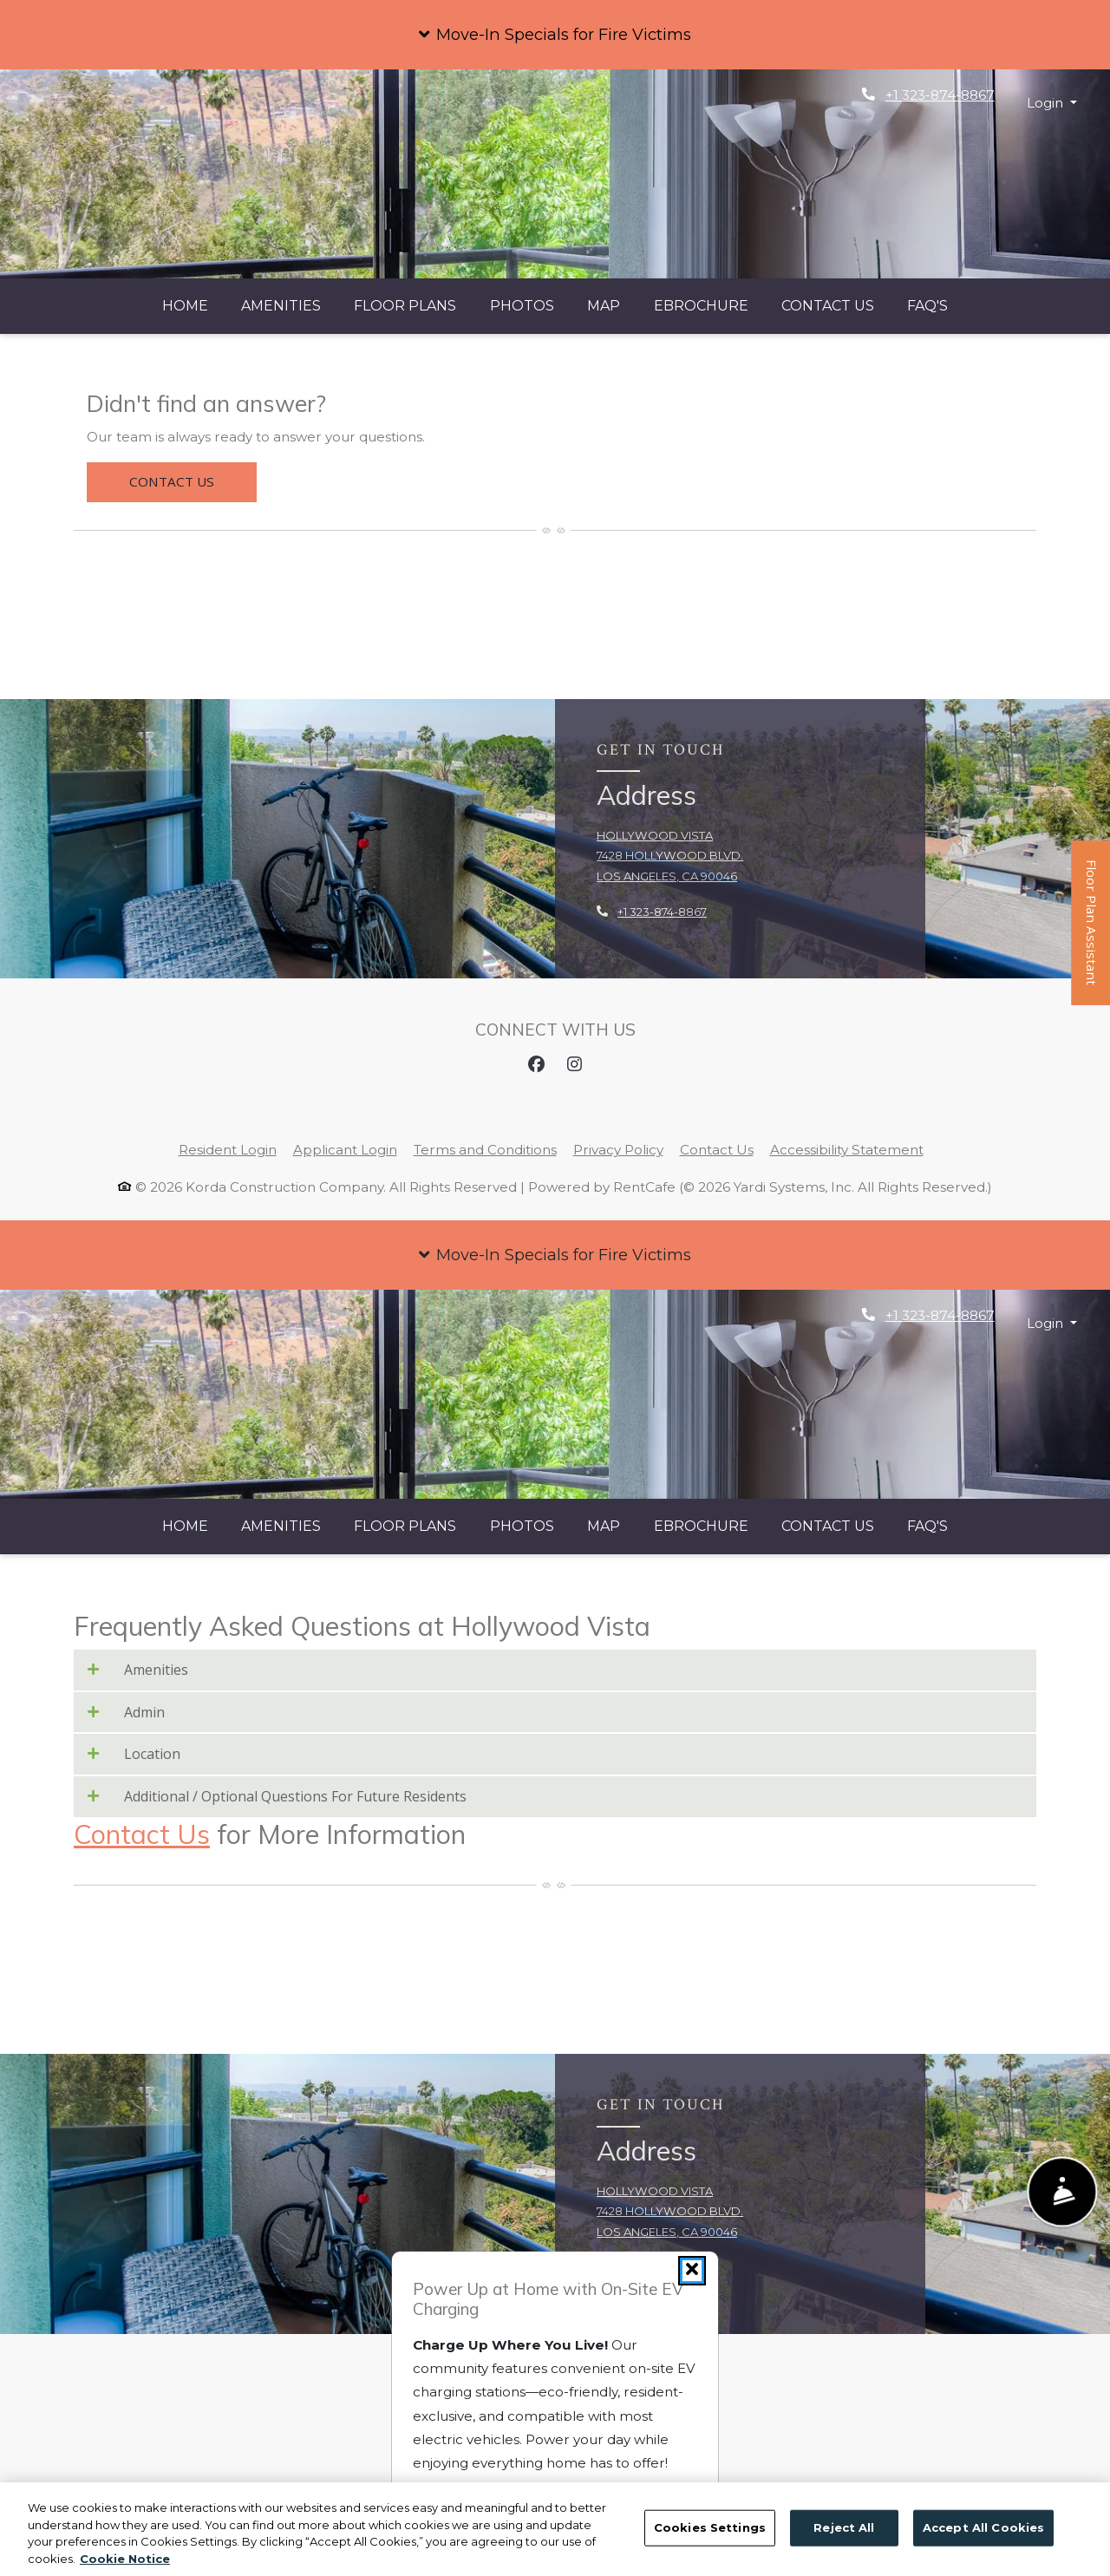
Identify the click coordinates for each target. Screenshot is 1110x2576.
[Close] (692, 2270)
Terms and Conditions (485, 1149)
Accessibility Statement (847, 1149)
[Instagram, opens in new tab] (574, 1064)
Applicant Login (345, 1149)
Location (134, 1754)
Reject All (843, 2553)
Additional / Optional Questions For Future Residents (277, 1796)
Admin (126, 1712)
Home (185, 305)
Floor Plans (405, 305)
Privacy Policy (618, 1149)
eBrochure (701, 305)
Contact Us (827, 305)
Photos (522, 305)
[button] (555, 34)
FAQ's (927, 305)
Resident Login (228, 1149)
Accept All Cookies (983, 2553)
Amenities (281, 305)
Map (603, 305)
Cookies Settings (710, 2553)
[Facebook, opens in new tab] (536, 1064)
